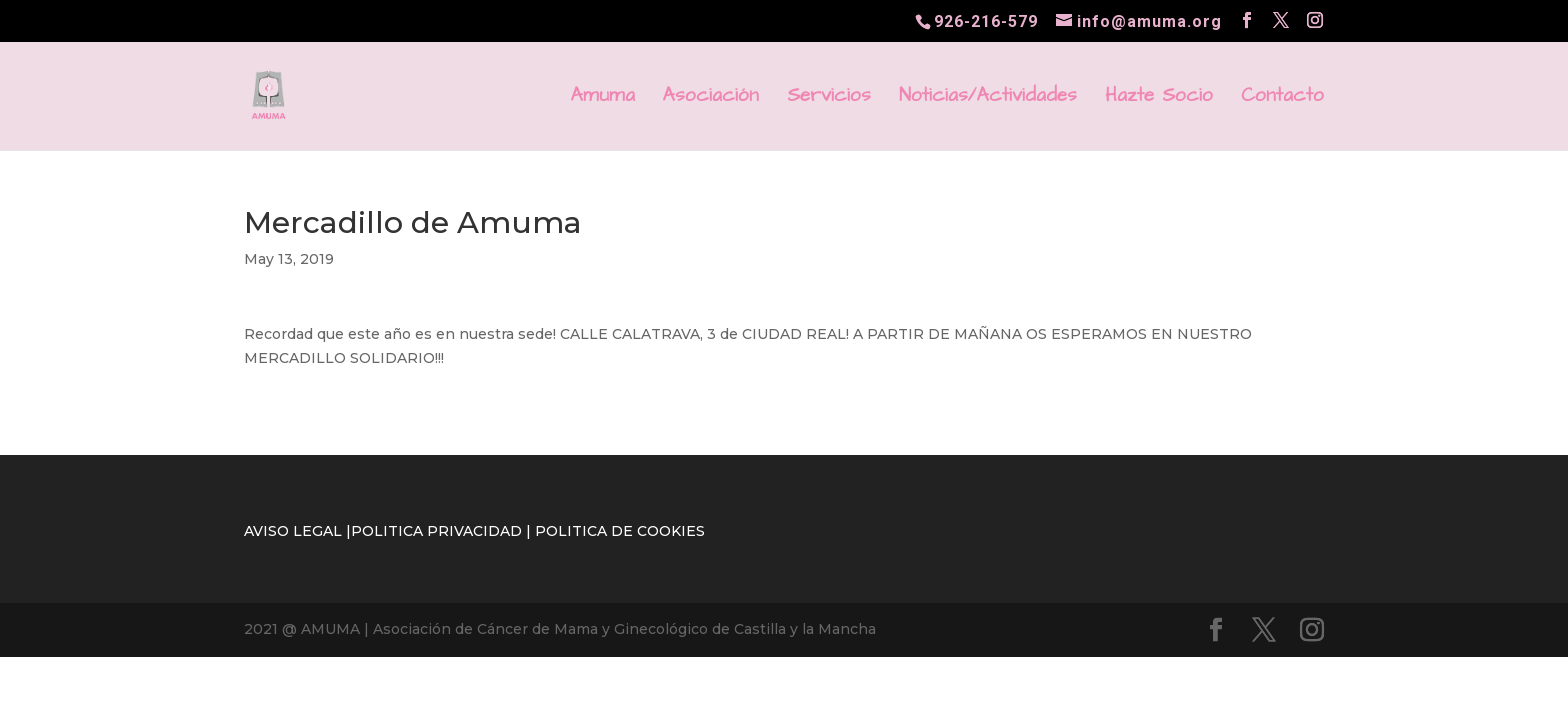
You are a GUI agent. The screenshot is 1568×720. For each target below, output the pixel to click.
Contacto (1282, 99)
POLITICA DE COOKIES (620, 531)
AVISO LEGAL (293, 531)
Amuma (603, 99)
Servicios (829, 99)
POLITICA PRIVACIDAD (436, 531)
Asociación (711, 99)
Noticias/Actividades (988, 99)
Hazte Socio (1159, 99)
